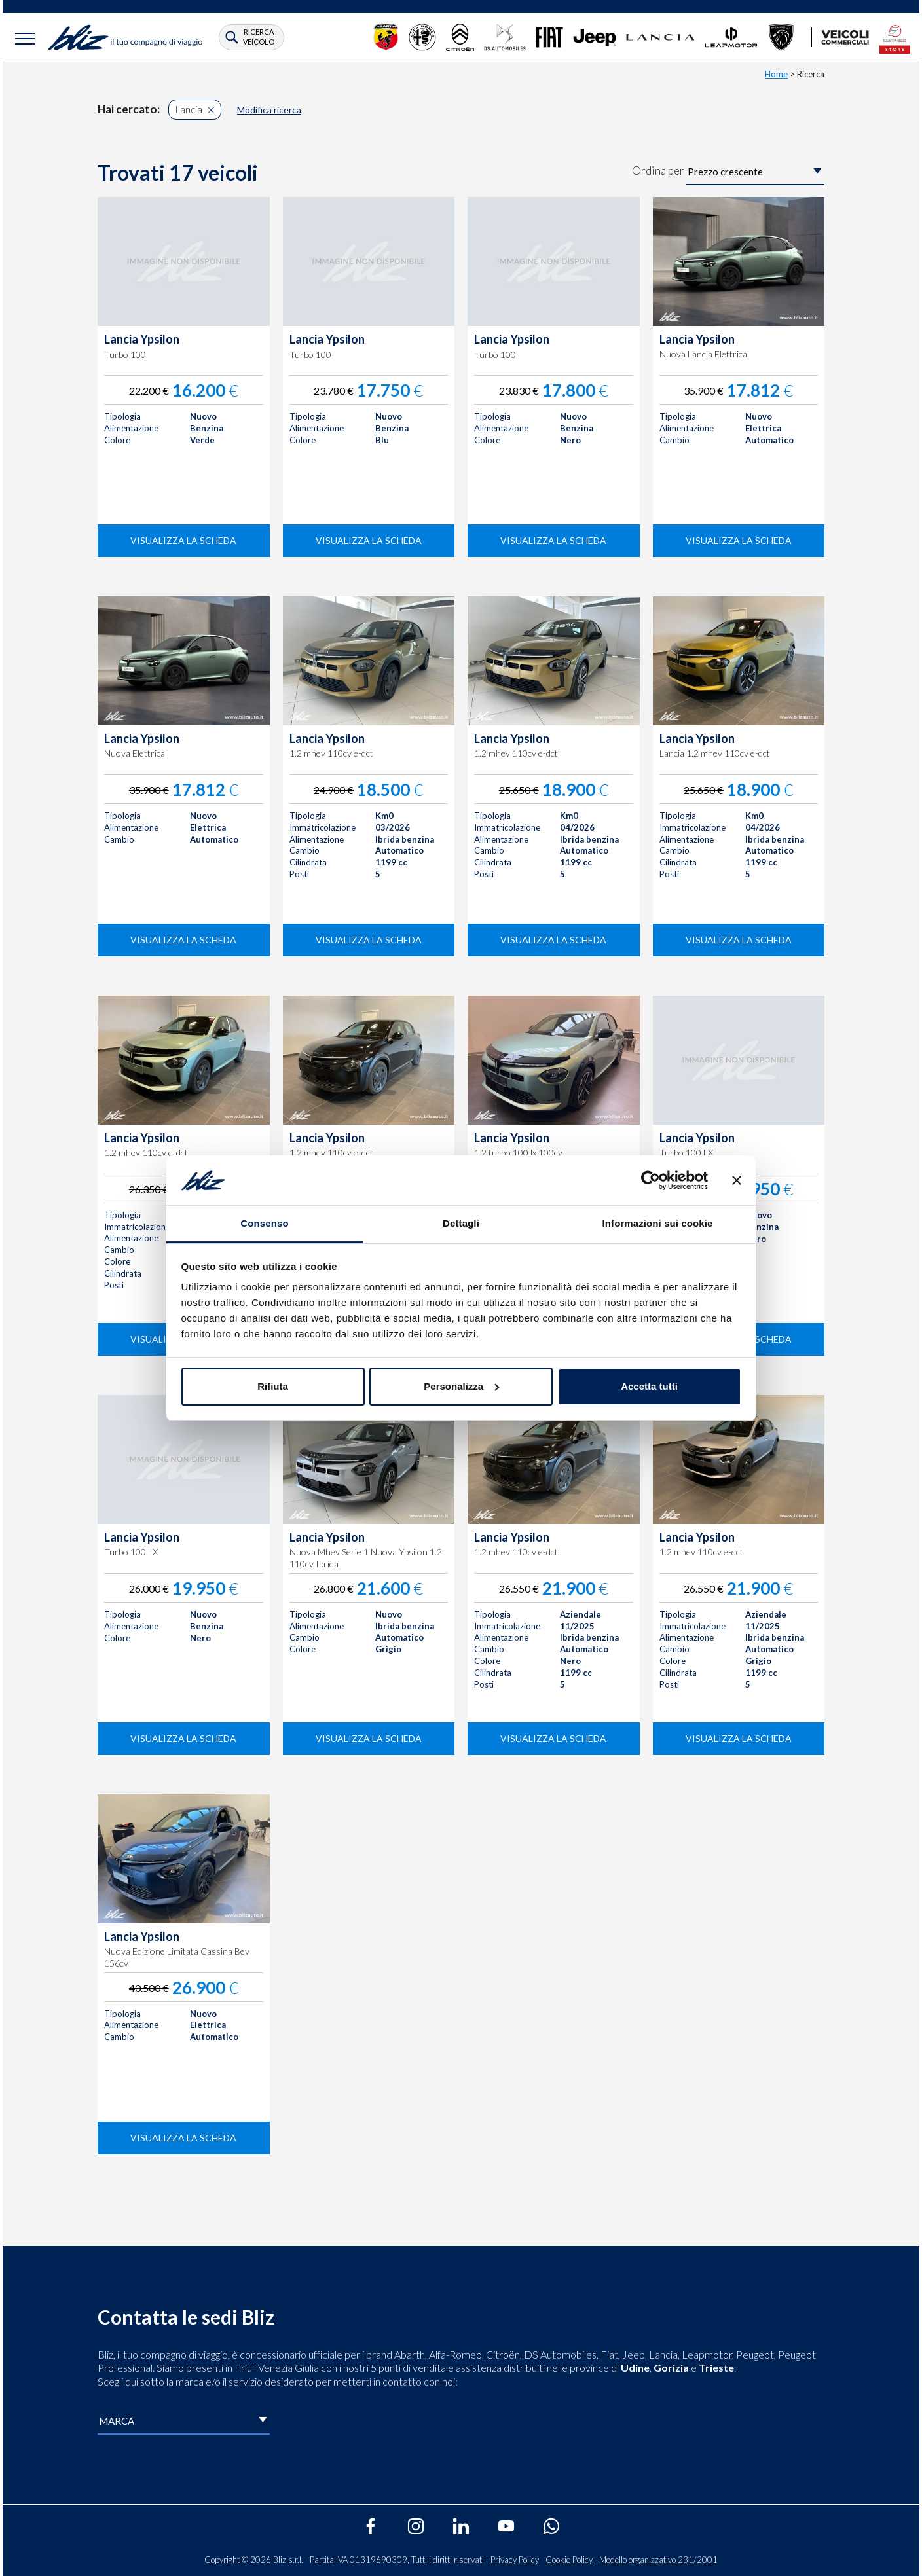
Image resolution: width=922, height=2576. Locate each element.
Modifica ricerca (269, 109)
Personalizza (461, 1386)
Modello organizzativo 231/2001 (658, 2559)
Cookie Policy (569, 2559)
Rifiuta (272, 1386)
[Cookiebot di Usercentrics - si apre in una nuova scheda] (650, 1180)
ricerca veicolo (258, 36)
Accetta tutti (649, 1386)
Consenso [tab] (264, 1223)
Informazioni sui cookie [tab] (657, 1223)
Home (776, 74)
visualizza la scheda (183, 540)
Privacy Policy (514, 2559)
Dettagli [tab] (461, 1223)
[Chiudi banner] (736, 1180)
